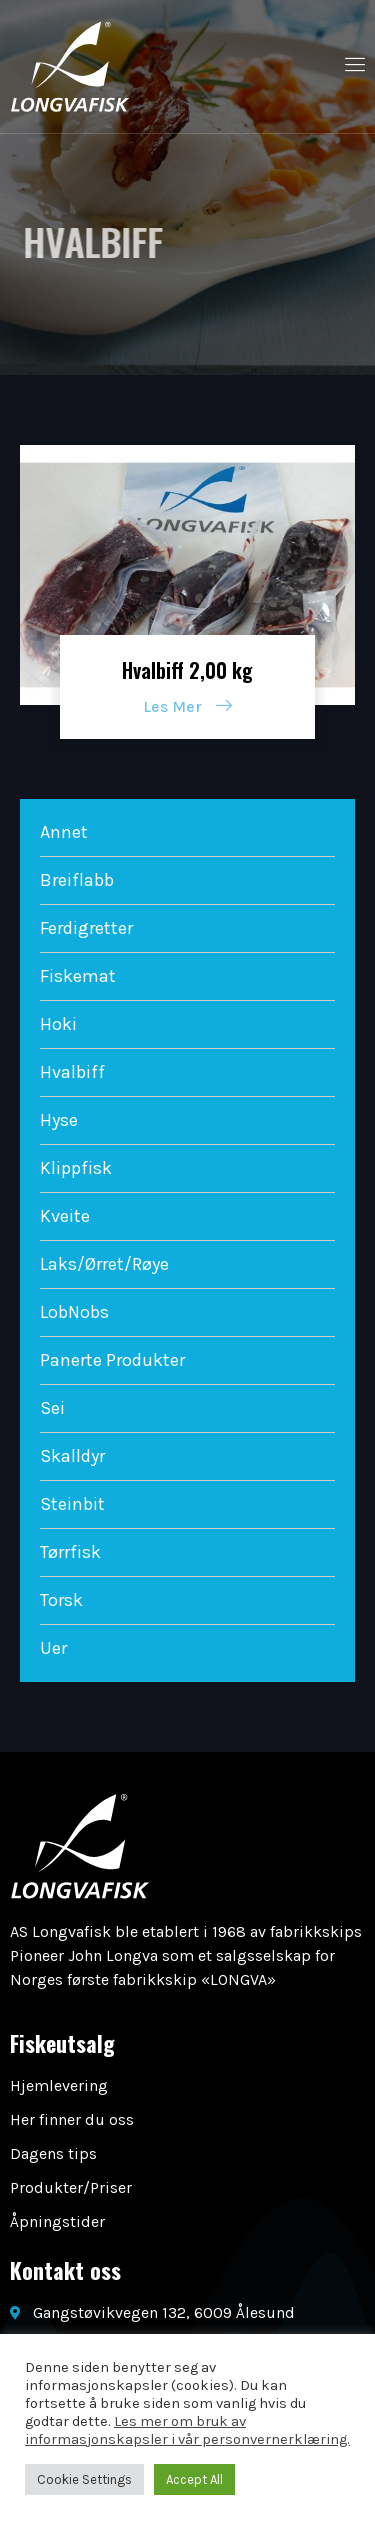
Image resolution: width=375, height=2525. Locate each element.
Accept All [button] (194, 2479)
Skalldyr (72, 1456)
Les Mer (187, 706)
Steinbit (72, 1504)
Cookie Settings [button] (84, 2479)
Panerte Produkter (112, 1360)
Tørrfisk (70, 1552)
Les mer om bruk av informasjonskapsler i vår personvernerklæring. (187, 2430)
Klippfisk (76, 1168)
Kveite (65, 1216)
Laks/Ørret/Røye (104, 1264)
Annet (64, 832)
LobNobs (74, 1312)
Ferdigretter (86, 928)
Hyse (59, 1120)
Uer (53, 1648)
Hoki (58, 1024)
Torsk (61, 1600)
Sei (52, 1408)
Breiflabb (77, 880)
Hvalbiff (72, 1072)
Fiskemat (78, 976)
